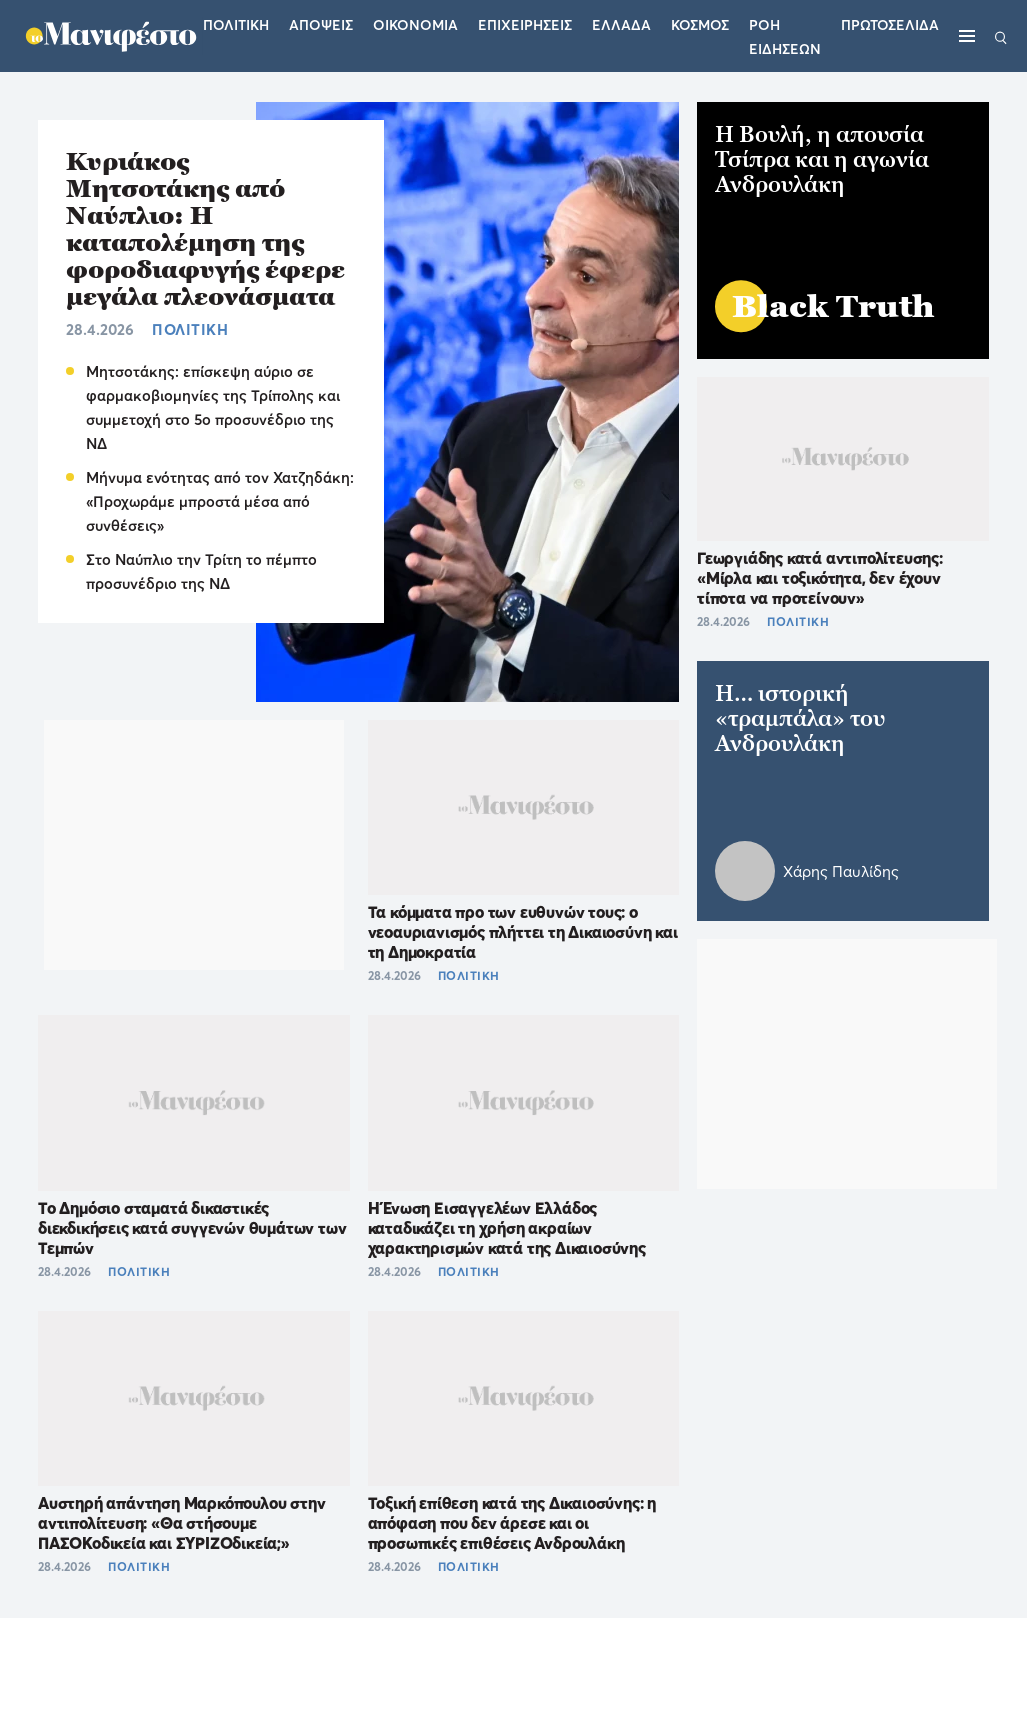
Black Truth (833, 306)
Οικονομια (415, 24)
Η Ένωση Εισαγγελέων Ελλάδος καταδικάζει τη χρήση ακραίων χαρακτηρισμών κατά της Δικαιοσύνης (507, 1228)
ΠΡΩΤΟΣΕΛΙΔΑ (890, 24)
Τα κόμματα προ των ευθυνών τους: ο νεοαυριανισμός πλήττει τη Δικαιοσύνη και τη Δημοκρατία (523, 932)
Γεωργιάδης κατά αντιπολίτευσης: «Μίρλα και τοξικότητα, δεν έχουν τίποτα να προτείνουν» (820, 578)
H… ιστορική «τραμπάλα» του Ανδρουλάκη (800, 718)
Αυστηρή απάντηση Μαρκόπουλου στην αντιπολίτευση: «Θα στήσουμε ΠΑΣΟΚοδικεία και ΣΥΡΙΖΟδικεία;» (181, 1523)
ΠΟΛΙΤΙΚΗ (190, 329)
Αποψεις (321, 24)
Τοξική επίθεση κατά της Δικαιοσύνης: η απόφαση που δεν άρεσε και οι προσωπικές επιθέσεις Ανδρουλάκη (512, 1523)
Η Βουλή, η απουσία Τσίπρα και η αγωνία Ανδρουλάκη (822, 159)
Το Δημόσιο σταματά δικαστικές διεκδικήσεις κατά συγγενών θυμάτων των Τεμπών (192, 1228)
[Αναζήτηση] (1001, 36)
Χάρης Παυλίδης (841, 871)
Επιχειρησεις (525, 24)
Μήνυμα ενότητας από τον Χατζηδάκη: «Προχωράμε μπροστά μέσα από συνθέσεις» (220, 501)
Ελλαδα (621, 24)
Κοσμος (700, 24)
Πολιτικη (236, 24)
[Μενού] (967, 36)
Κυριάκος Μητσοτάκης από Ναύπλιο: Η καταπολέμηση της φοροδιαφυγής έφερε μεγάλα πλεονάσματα (205, 229)
